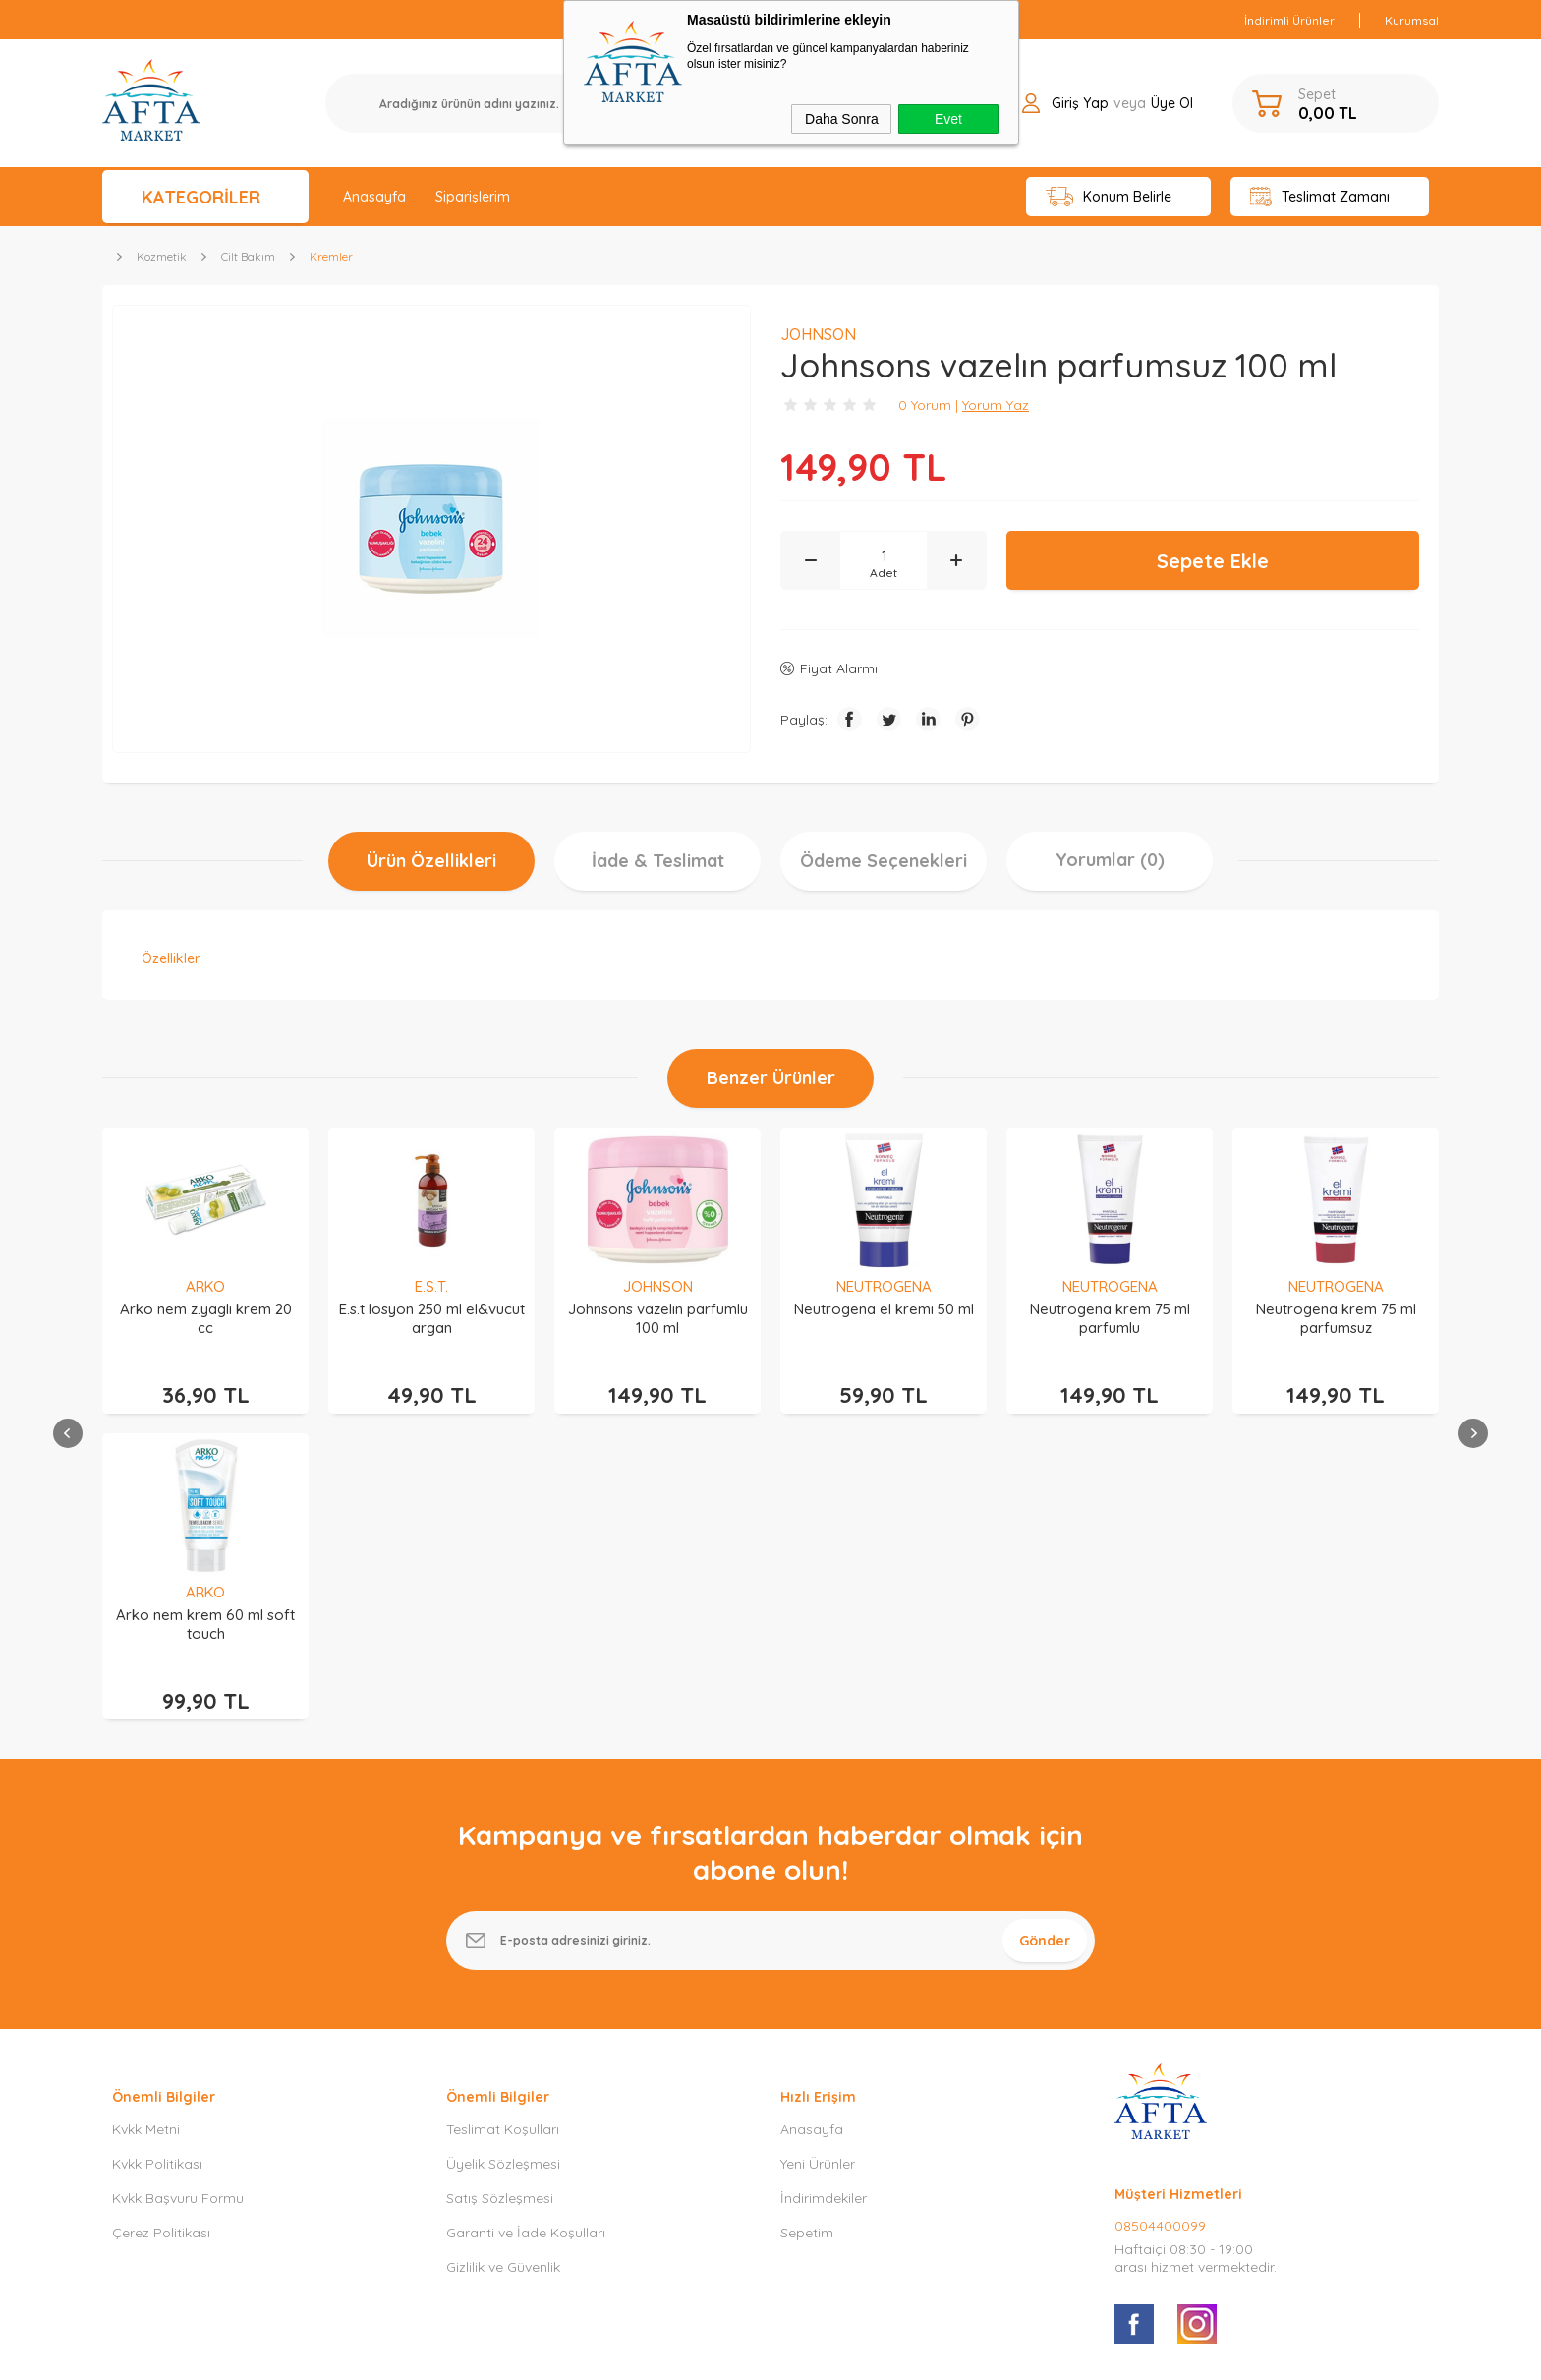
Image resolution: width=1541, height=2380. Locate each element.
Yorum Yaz (995, 405)
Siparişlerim (472, 196)
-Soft (669, 2355)
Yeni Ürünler (817, 1870)
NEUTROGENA (658, 1286)
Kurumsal (1412, 20)
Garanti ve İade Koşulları (525, 1938)
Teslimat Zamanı (1320, 197)
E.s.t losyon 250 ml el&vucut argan (206, 1318)
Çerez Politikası (161, 1938)
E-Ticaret (714, 2355)
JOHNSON (432, 1286)
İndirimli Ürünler (1289, 20)
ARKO (1335, 1286)
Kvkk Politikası (157, 1870)
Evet (948, 119)
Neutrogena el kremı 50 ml (658, 1309)
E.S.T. (205, 1286)
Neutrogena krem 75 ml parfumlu (884, 1318)
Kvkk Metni (146, 1835)
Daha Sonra (842, 119)
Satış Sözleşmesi (499, 1904)
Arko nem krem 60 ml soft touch (1335, 1318)
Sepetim (806, 1938)
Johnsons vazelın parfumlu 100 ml (432, 1318)
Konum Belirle (1109, 197)
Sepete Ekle (1213, 561)
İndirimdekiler (823, 1904)
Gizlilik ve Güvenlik (503, 1973)
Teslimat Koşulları (502, 1835)
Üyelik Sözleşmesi (503, 1870)
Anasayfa (374, 196)
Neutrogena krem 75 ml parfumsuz (1110, 1318)
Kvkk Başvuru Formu (178, 1904)
